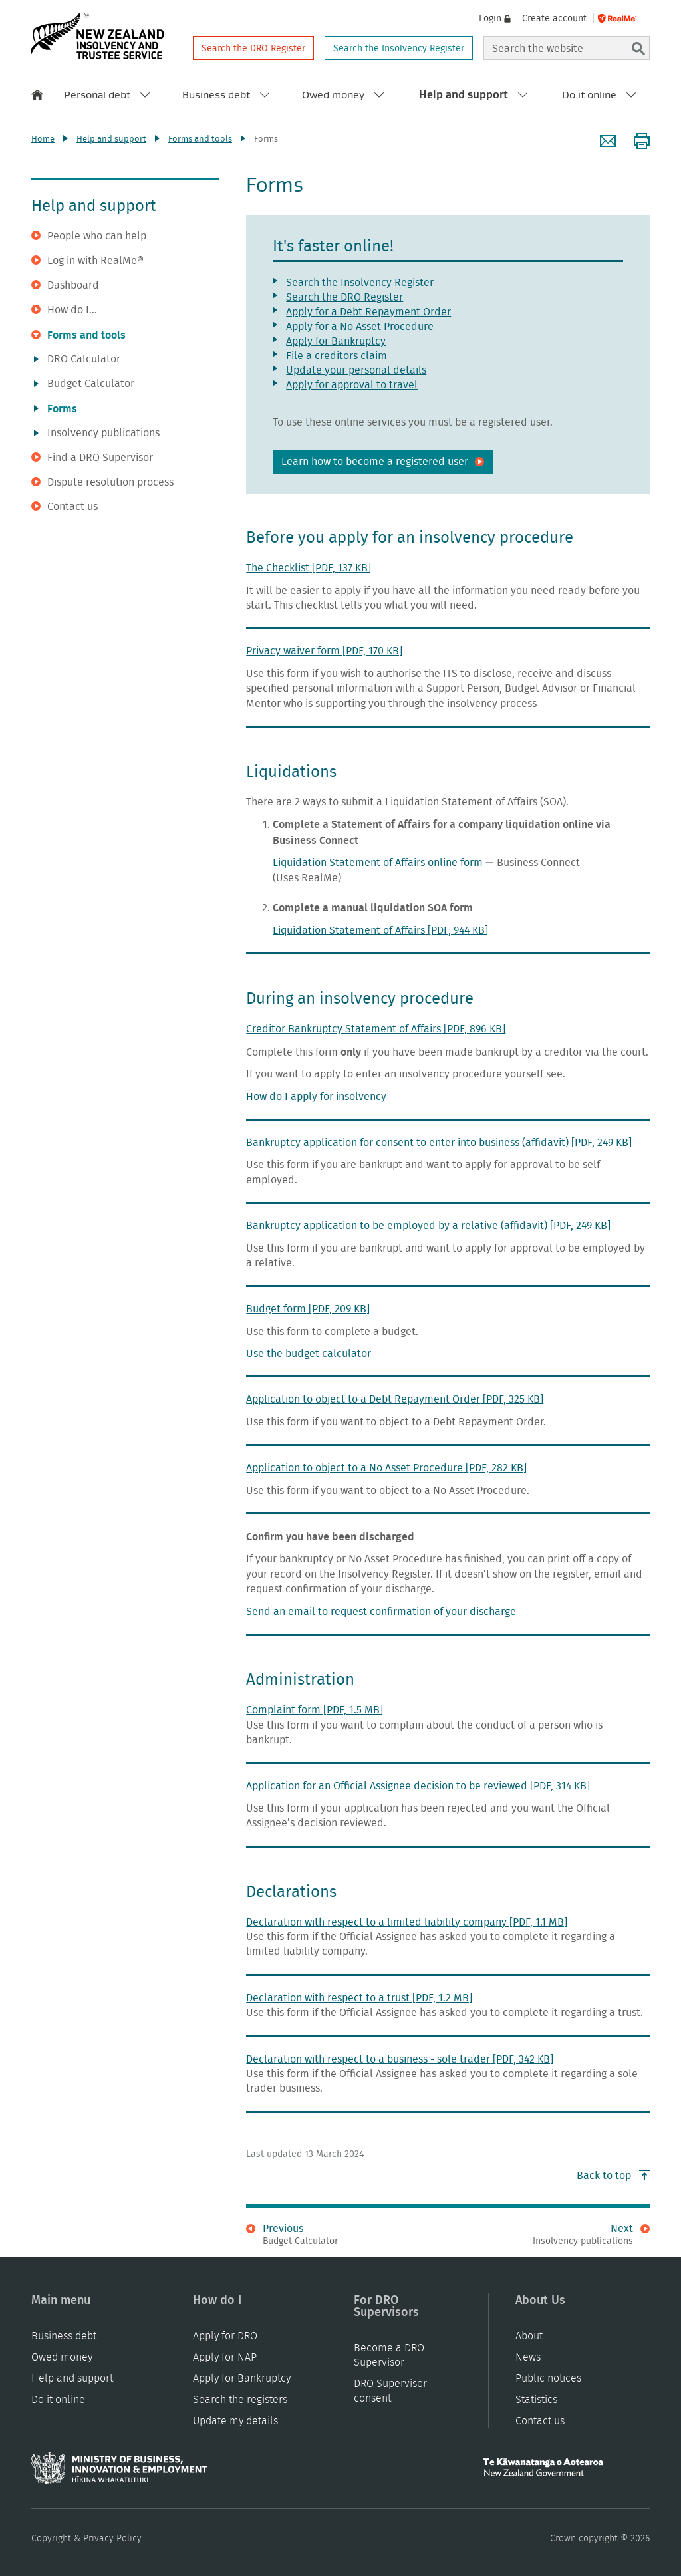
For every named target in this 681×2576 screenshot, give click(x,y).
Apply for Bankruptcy (336, 341)
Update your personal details (356, 370)
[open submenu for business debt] (265, 94)
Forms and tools (200, 138)
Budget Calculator (84, 383)
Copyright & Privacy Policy (86, 2538)
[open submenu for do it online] (631, 94)
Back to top (613, 2175)
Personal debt (97, 94)
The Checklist (308, 567)
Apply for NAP (225, 2356)
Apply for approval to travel (352, 384)
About (529, 2335)
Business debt (216, 94)
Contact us (64, 507)
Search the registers (240, 2399)
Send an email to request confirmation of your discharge (381, 1611)
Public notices (548, 2378)
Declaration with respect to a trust (359, 1997)
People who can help (88, 236)
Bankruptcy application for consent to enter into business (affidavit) (439, 1142)
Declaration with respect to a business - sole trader (399, 2059)
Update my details (235, 2420)
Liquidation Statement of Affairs (380, 930)
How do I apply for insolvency (316, 1096)
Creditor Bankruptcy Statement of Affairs (375, 1028)
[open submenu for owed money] (379, 94)
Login (490, 18)
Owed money (333, 94)
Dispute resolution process (102, 482)
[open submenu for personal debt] (145, 94)
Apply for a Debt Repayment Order (368, 311)
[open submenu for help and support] (523, 94)
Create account (554, 18)
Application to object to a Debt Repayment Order (394, 1399)
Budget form (308, 1308)
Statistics (536, 2399)
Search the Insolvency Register (398, 48)
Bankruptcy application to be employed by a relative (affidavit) (428, 1225)
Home (43, 138)
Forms (55, 408)
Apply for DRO (225, 2335)
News (528, 2356)
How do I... (64, 310)
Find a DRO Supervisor (92, 457)
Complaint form (314, 1709)
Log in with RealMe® (87, 260)
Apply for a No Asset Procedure (360, 326)
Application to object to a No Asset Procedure (386, 1467)
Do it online (589, 94)
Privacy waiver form (324, 650)
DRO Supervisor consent (390, 2391)
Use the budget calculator (308, 1353)
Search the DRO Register (253, 48)
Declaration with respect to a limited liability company (406, 1922)
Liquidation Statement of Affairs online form (378, 862)
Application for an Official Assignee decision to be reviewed (418, 1785)
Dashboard (65, 285)
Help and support (463, 94)
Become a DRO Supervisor (389, 2355)
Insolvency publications (97, 433)
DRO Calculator (77, 359)
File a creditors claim (336, 355)
